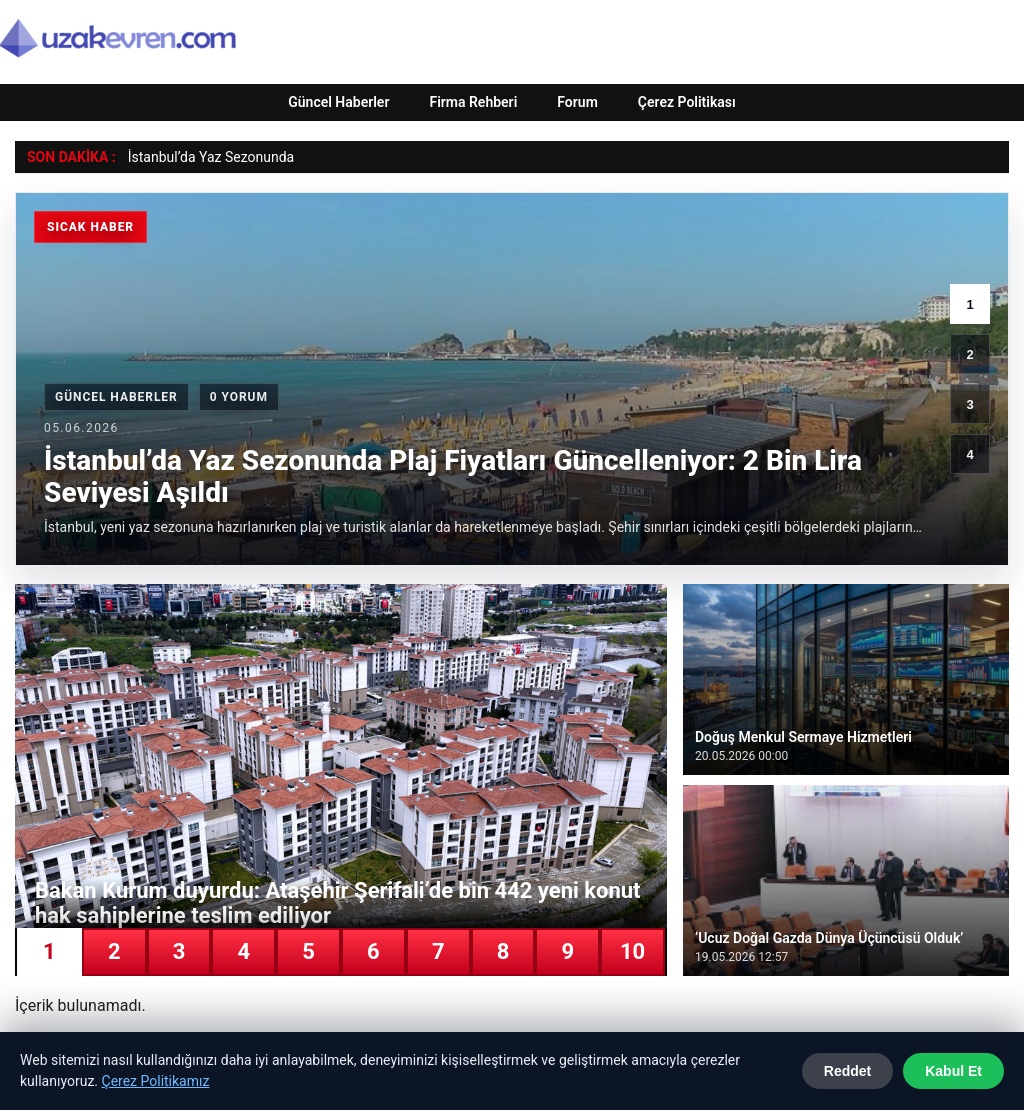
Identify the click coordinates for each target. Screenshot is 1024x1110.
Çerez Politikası (687, 102)
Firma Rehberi (473, 102)
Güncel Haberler (338, 102)
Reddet (847, 1071)
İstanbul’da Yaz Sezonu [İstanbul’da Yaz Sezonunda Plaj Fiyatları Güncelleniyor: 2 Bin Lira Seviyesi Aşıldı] (199, 157)
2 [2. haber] (969, 354)
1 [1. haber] (969, 304)
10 (632, 951)
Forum (577, 102)
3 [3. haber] (969, 404)
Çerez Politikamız (156, 1081)
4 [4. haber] (969, 454)
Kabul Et (953, 1071)
